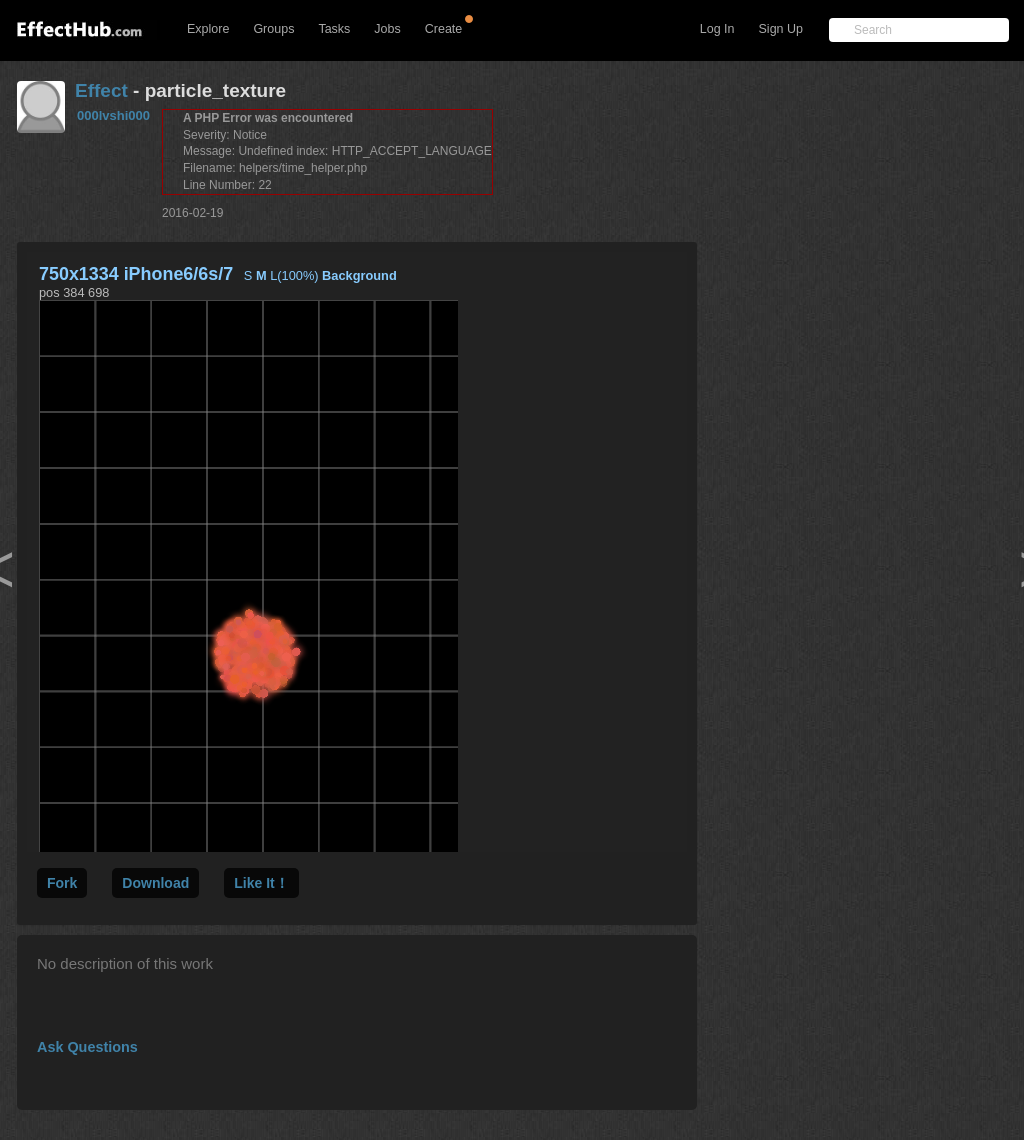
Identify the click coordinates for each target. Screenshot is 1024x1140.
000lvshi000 (113, 115)
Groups (273, 29)
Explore (208, 29)
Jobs (387, 29)
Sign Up (781, 29)
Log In (717, 29)
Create (444, 29)
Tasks (334, 29)
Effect (101, 90)
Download (155, 883)
